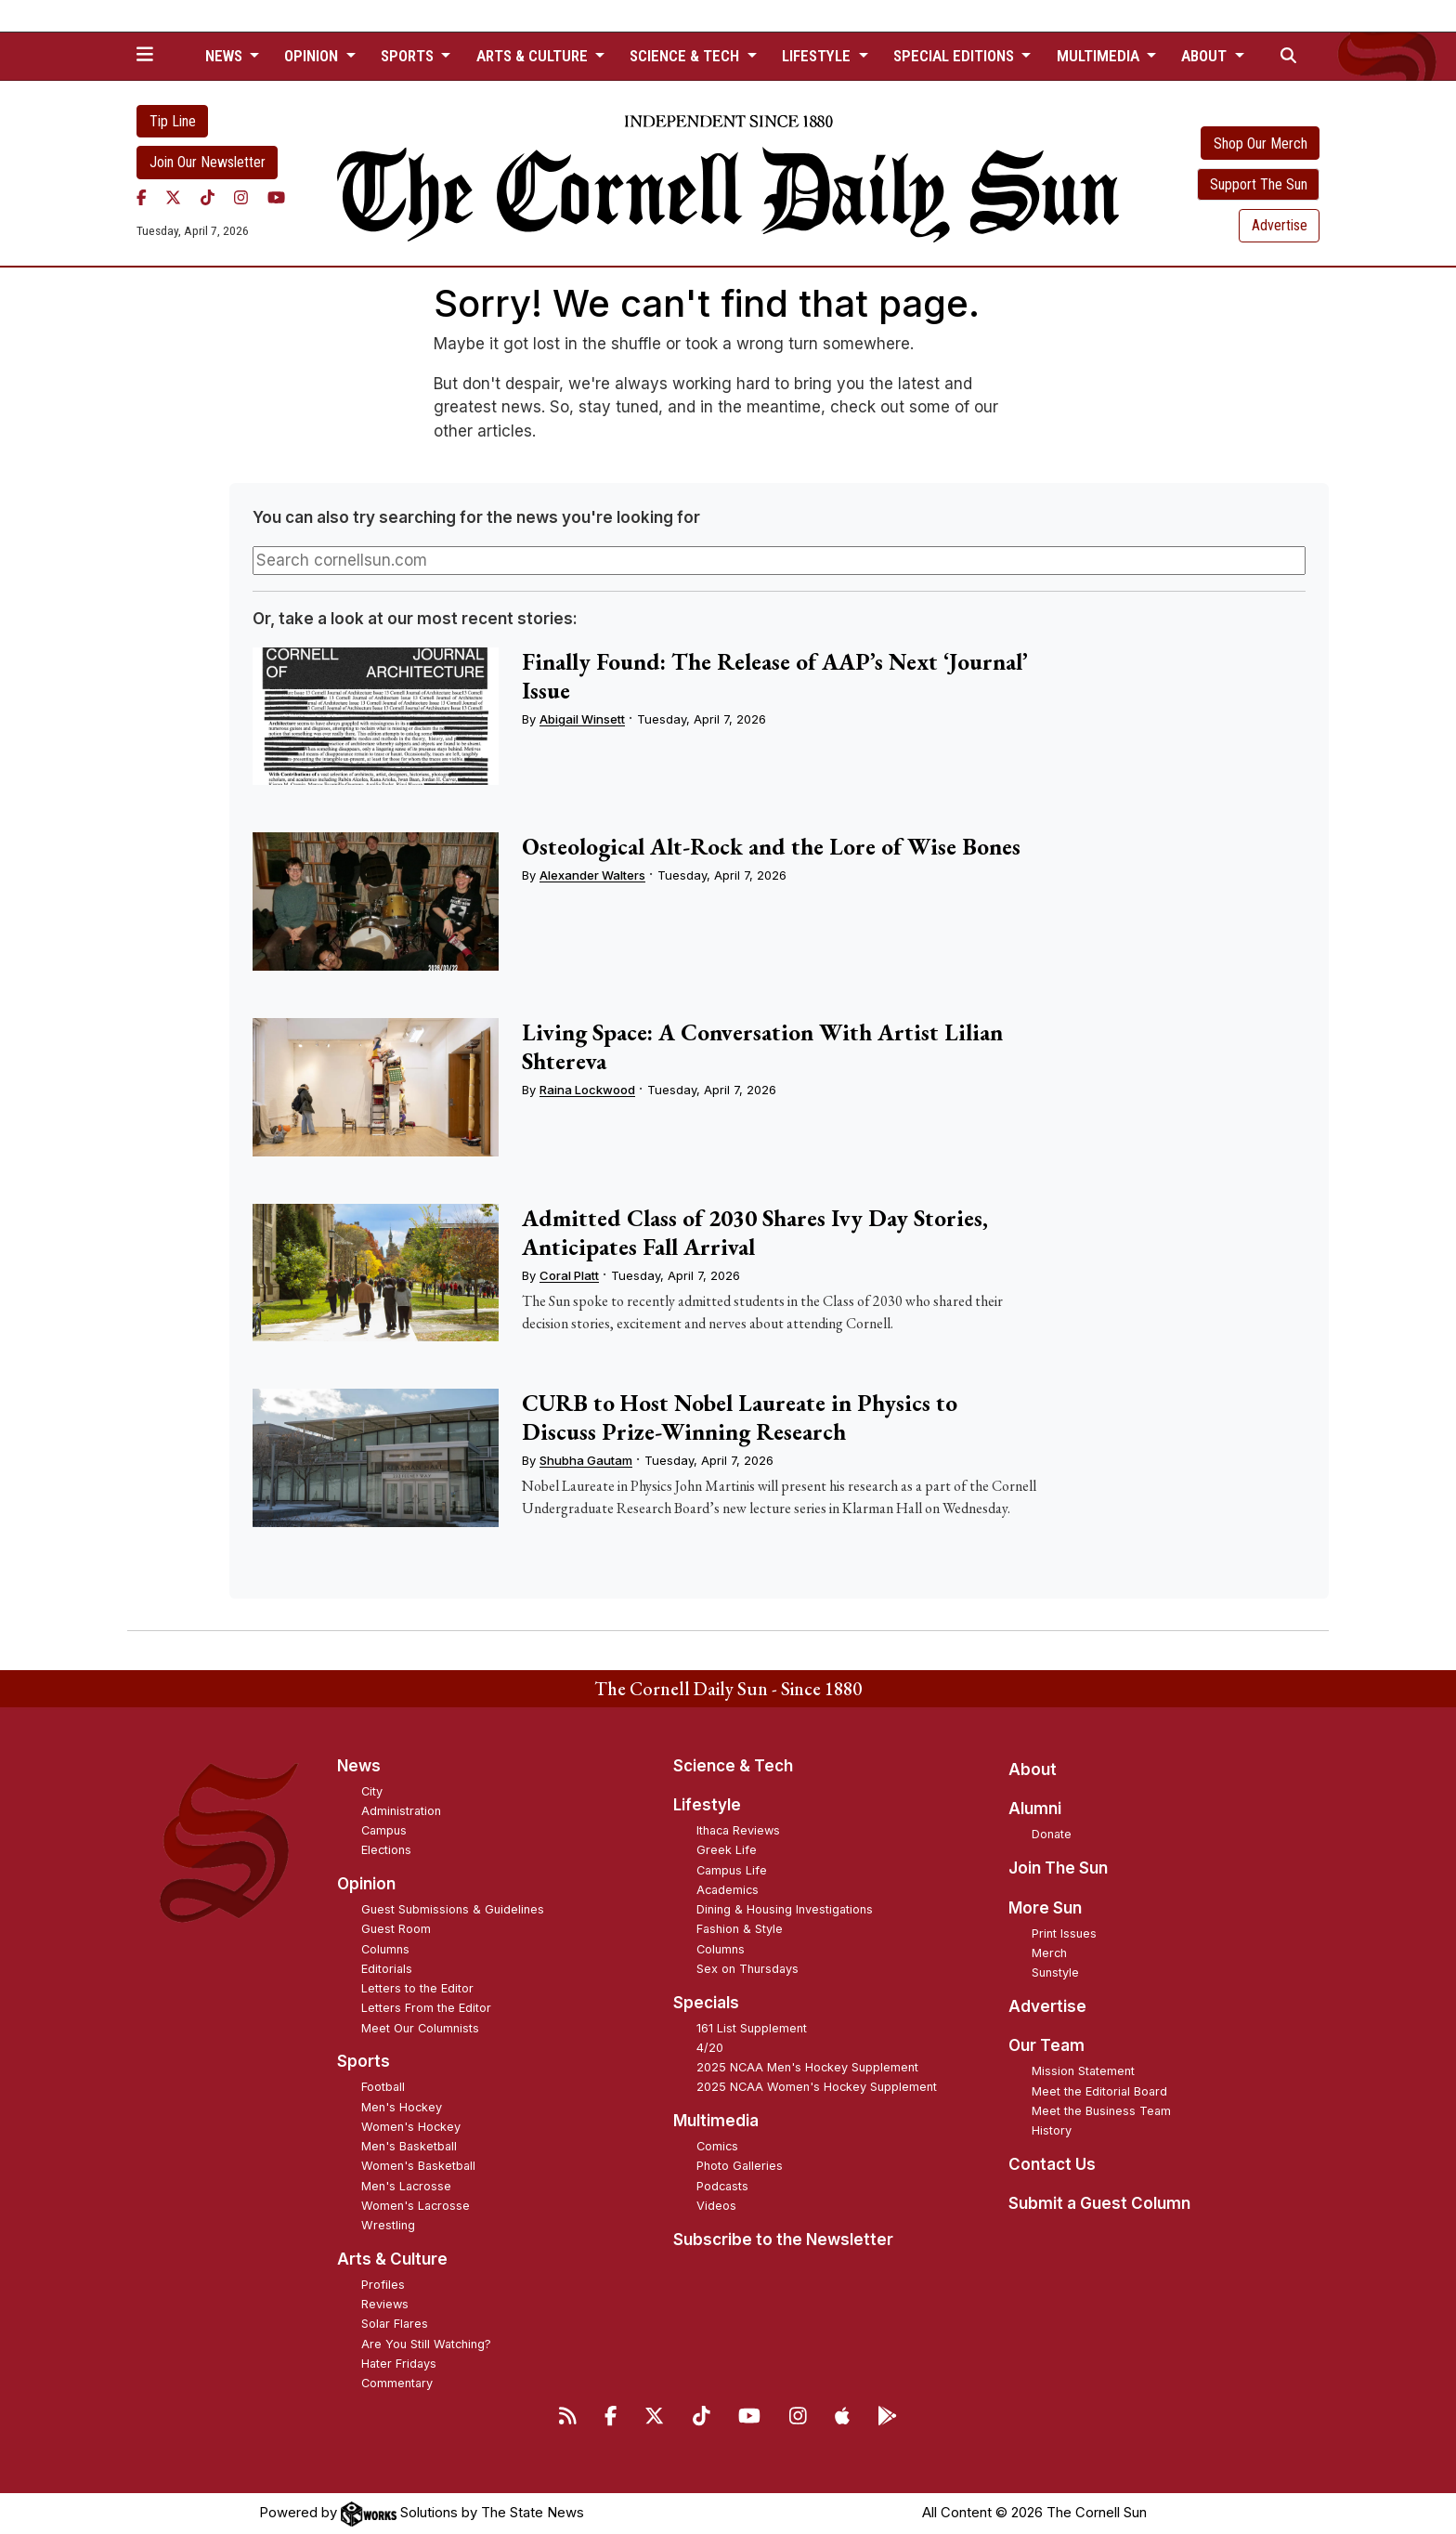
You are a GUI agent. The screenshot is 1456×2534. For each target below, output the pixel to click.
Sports (363, 2061)
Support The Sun (1258, 184)
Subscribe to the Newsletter (783, 2239)
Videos (716, 2206)
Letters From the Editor (426, 2008)
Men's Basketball (409, 2146)
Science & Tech (733, 1766)
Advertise (1279, 225)
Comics (717, 2146)
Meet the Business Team (1101, 2111)
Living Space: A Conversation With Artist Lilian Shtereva (762, 1046)
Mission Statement (1083, 2071)
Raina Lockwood (587, 1089)
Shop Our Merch (1260, 143)
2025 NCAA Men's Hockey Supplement (807, 2067)
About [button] (1205, 55)
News (359, 1766)
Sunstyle (1055, 1972)
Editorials (386, 1969)
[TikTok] (207, 198)
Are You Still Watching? (426, 2344)
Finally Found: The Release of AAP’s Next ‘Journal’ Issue (775, 676)
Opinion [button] (313, 55)
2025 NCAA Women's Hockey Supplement (816, 2087)
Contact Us (1052, 2164)
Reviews (385, 2304)
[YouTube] (276, 198)
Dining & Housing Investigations (784, 1909)
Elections (386, 1850)
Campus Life (731, 1870)
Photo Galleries (739, 2166)
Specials (706, 2002)
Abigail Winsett (582, 719)
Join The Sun (1058, 1868)
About (1032, 1769)
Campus (384, 1830)
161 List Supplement (751, 2028)
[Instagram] (241, 198)
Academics (727, 1890)
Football (383, 2087)
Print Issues (1064, 1933)
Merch (1049, 1953)
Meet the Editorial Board (1099, 2091)
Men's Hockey (401, 2107)
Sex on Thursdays (747, 1969)
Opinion (366, 1883)
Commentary (397, 2383)
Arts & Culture (392, 2259)
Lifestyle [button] (818, 55)
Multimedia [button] (1100, 55)
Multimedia (716, 2120)
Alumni (1034, 1808)
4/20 (709, 2048)
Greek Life (726, 1850)
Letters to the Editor (417, 1988)
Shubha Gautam (586, 1460)
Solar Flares (394, 2324)
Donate (1052, 1834)
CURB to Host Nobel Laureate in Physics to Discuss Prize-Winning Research (739, 1417)
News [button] (225, 55)
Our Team (1046, 2045)
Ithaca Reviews (738, 1830)
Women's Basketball (418, 2166)
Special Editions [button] (955, 55)
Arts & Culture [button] (534, 55)
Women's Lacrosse (415, 2206)
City (372, 1791)
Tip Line (173, 121)
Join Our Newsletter (208, 162)
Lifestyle (707, 1805)
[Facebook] (141, 198)
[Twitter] (173, 198)
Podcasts (722, 2186)
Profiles (383, 2285)
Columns (385, 1949)
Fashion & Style (739, 1929)
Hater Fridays (398, 2364)
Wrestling (388, 2225)
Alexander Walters (592, 875)
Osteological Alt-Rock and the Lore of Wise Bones (771, 846)
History (1052, 2130)
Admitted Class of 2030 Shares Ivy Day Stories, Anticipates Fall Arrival (755, 1232)
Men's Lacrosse (406, 2186)
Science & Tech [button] (686, 55)
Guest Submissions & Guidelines (452, 1909)
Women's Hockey (411, 2127)
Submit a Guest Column (1099, 2203)
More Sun (1045, 1908)
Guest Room (396, 1929)
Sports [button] (409, 55)
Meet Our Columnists (420, 2028)
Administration (401, 1811)
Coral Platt (569, 1275)
